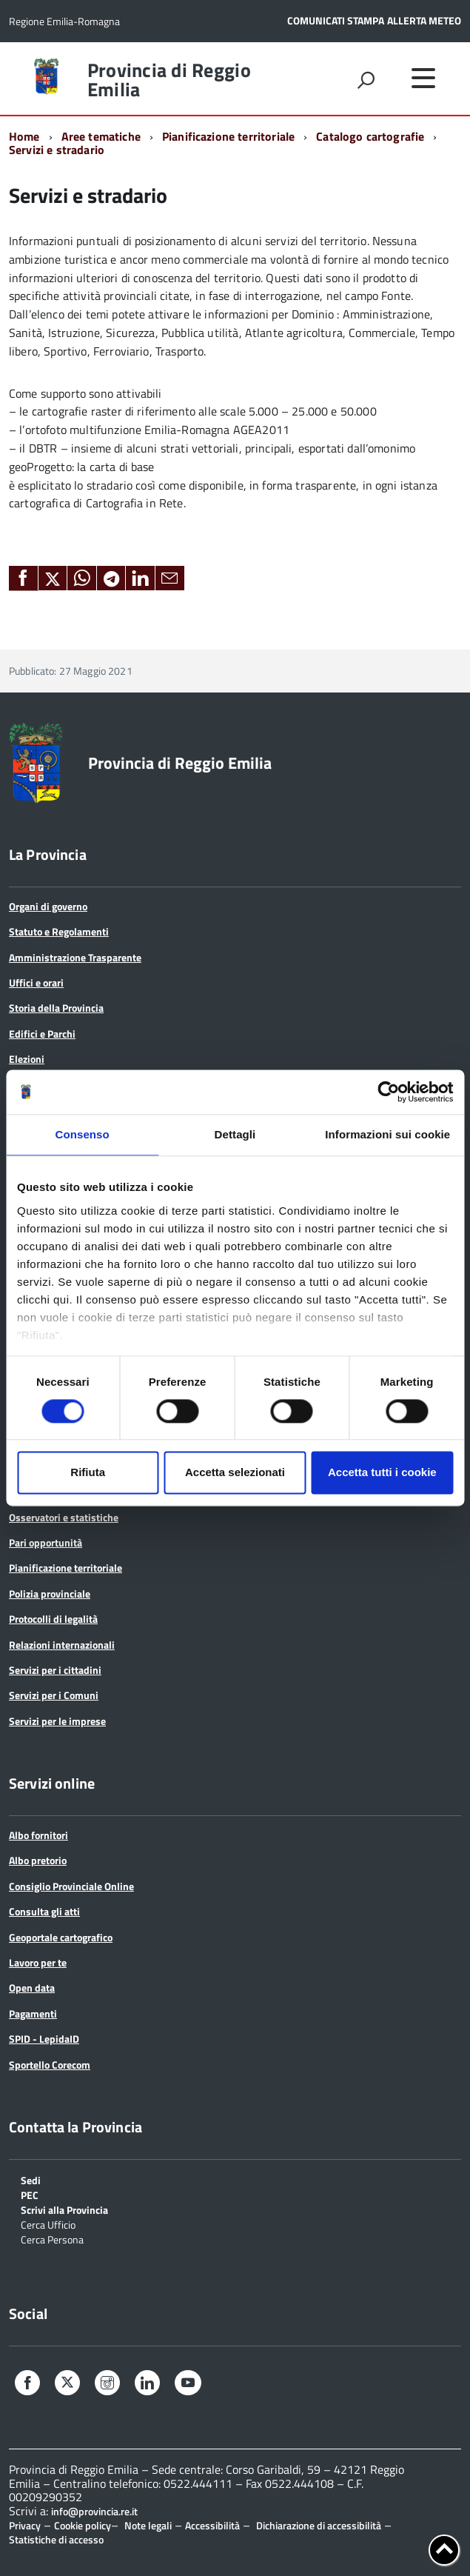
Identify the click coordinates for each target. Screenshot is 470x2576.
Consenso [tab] (83, 1134)
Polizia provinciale (49, 1593)
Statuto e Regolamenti (59, 931)
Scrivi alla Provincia (64, 2209)
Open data (32, 1987)
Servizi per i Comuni (53, 1695)
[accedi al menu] (423, 78)
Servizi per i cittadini (55, 1670)
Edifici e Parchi (42, 1033)
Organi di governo (48, 906)
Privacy (25, 2525)
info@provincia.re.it (94, 2511)
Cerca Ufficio (48, 2224)
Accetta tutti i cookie (382, 1472)
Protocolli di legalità (53, 1618)
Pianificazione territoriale (228, 136)
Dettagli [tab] (235, 1134)
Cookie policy (82, 2525)
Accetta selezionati (235, 1472)
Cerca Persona (52, 2239)
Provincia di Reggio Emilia (169, 80)
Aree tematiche (101, 136)
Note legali (148, 2525)
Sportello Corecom (49, 2064)
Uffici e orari (36, 982)
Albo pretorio (38, 1860)
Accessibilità (212, 2525)
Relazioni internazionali (62, 1644)
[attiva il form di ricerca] (366, 80)
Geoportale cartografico (61, 1937)
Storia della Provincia (56, 1007)
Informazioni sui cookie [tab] (387, 1134)
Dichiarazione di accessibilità (318, 2525)
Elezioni (26, 1059)
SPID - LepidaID (44, 2038)
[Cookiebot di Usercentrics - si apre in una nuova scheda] (388, 1092)
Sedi (31, 2179)
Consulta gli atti (44, 1911)
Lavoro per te (38, 1962)
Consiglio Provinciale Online (71, 1886)
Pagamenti (33, 2013)
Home (24, 136)
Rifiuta (87, 1472)
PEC (29, 2194)
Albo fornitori (38, 1835)
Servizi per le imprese (57, 1721)
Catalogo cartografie (370, 136)
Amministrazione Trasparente (75, 957)
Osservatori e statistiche (63, 1517)
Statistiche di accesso (56, 2539)
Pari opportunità (45, 1542)
